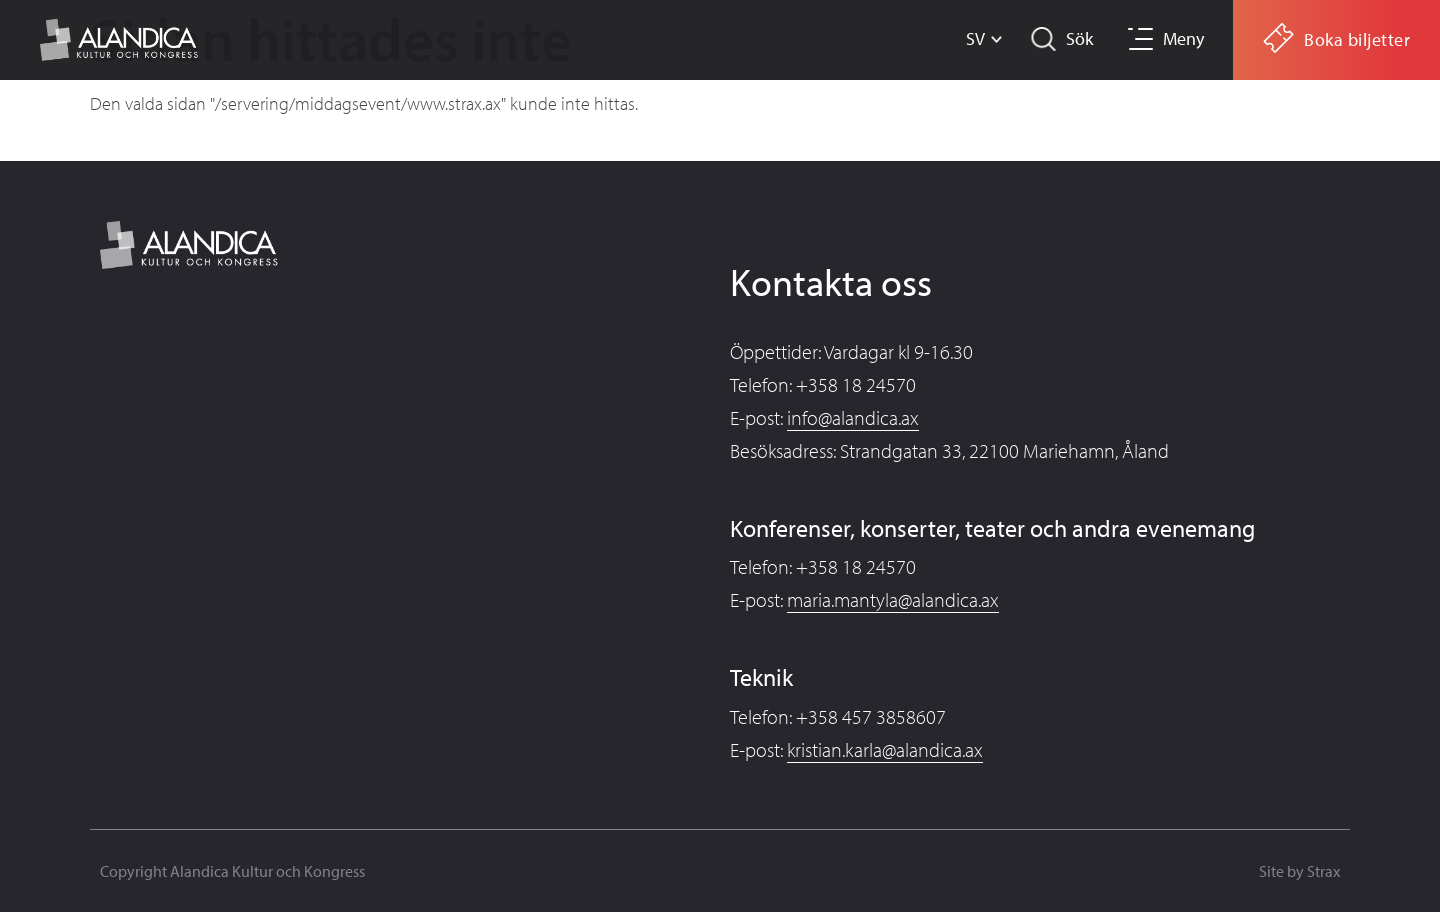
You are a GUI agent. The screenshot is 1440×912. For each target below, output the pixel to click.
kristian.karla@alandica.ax (885, 749)
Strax (1323, 871)
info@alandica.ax (853, 417)
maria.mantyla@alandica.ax (893, 599)
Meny (1183, 38)
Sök (1079, 38)
